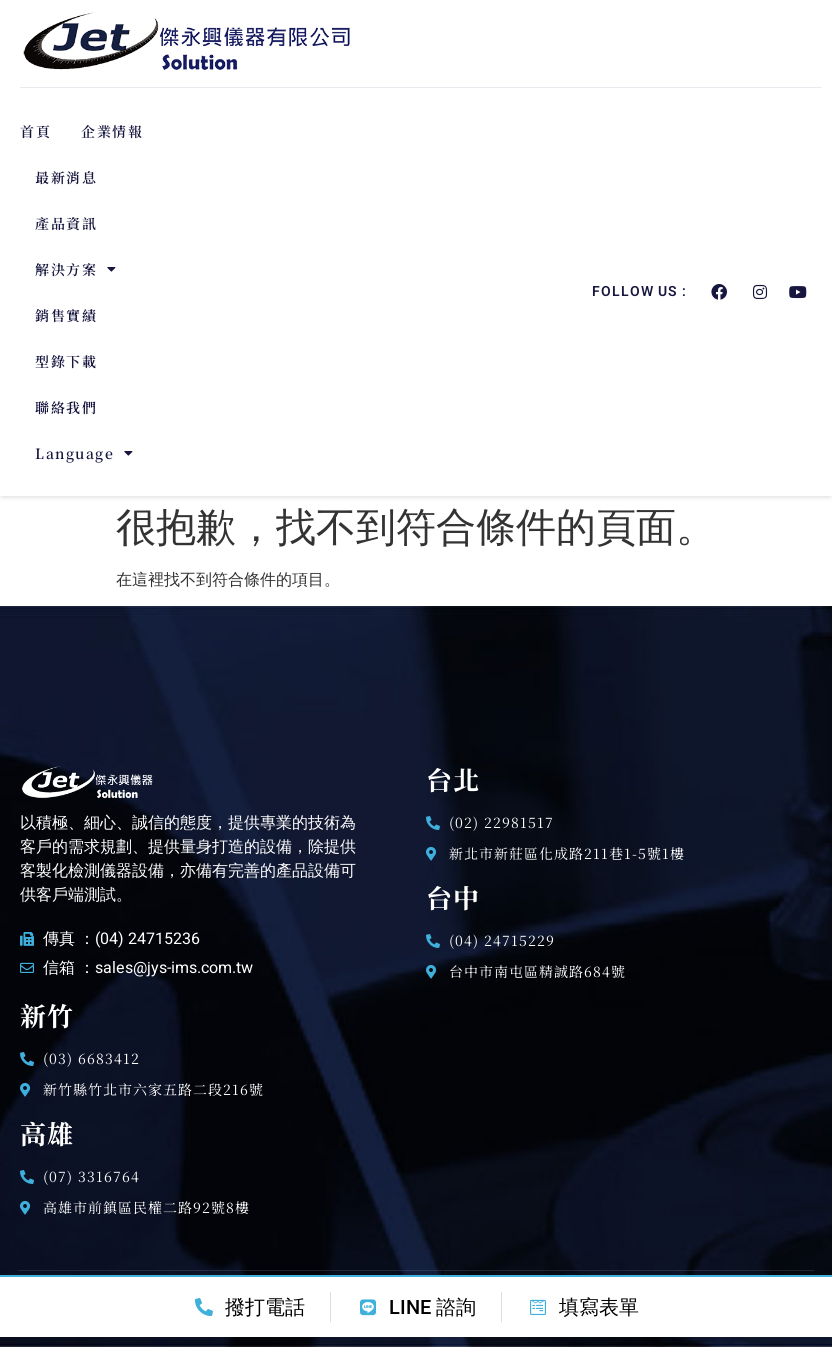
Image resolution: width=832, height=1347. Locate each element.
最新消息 (66, 177)
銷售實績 (66, 315)
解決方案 (76, 269)
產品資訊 (66, 223)
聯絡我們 (66, 407)
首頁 (35, 131)
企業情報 (112, 131)
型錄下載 (66, 361)
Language (85, 453)
